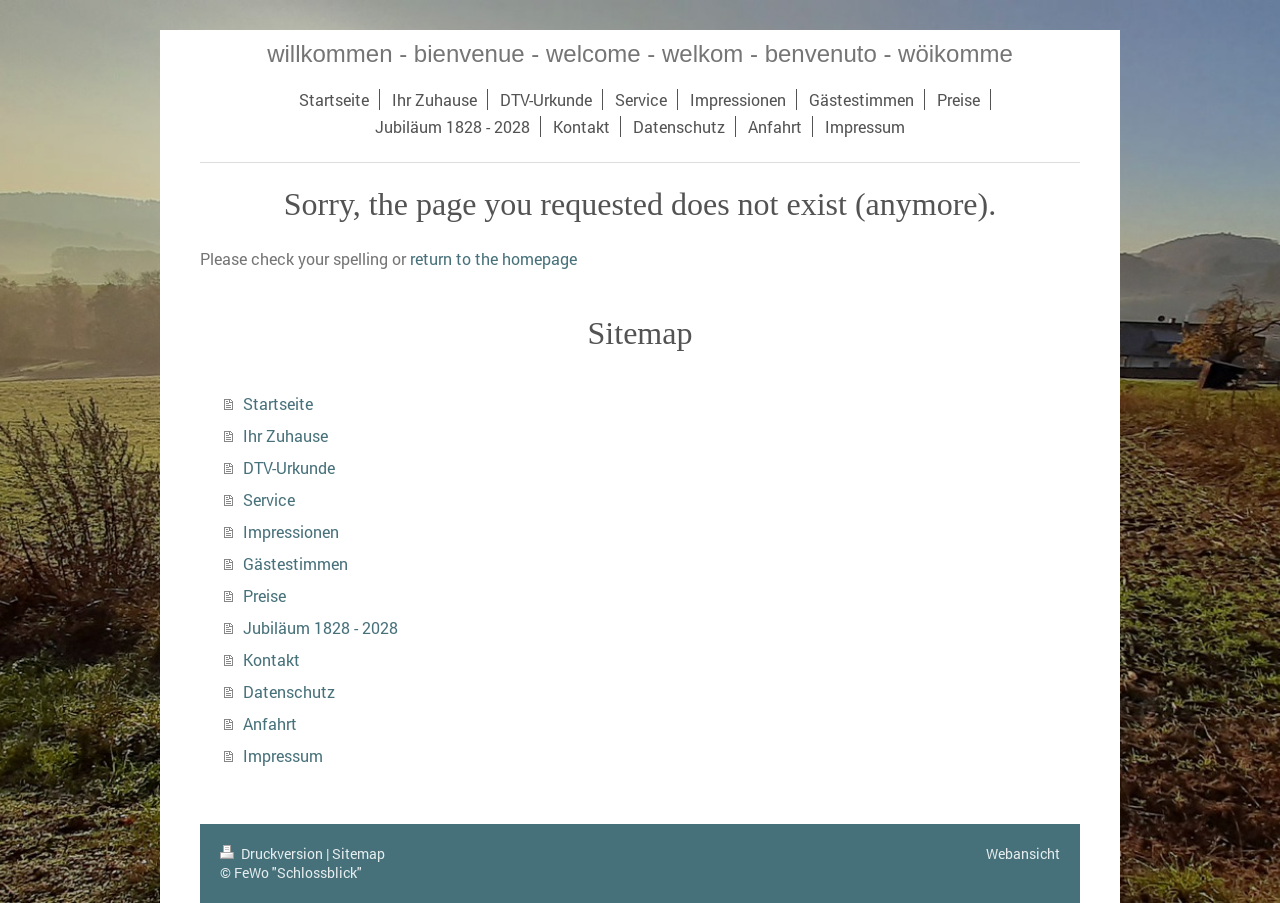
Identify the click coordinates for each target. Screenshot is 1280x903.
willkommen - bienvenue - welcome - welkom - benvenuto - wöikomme (640, 53)
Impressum (283, 755)
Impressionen (291, 531)
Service (269, 499)
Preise (264, 595)
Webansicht (1023, 853)
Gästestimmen (295, 563)
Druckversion (273, 853)
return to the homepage (493, 258)
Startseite (278, 403)
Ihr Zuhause (285, 435)
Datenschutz (289, 691)
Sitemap (358, 853)
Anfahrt (270, 723)
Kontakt (271, 659)
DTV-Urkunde (289, 467)
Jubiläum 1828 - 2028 (320, 627)
